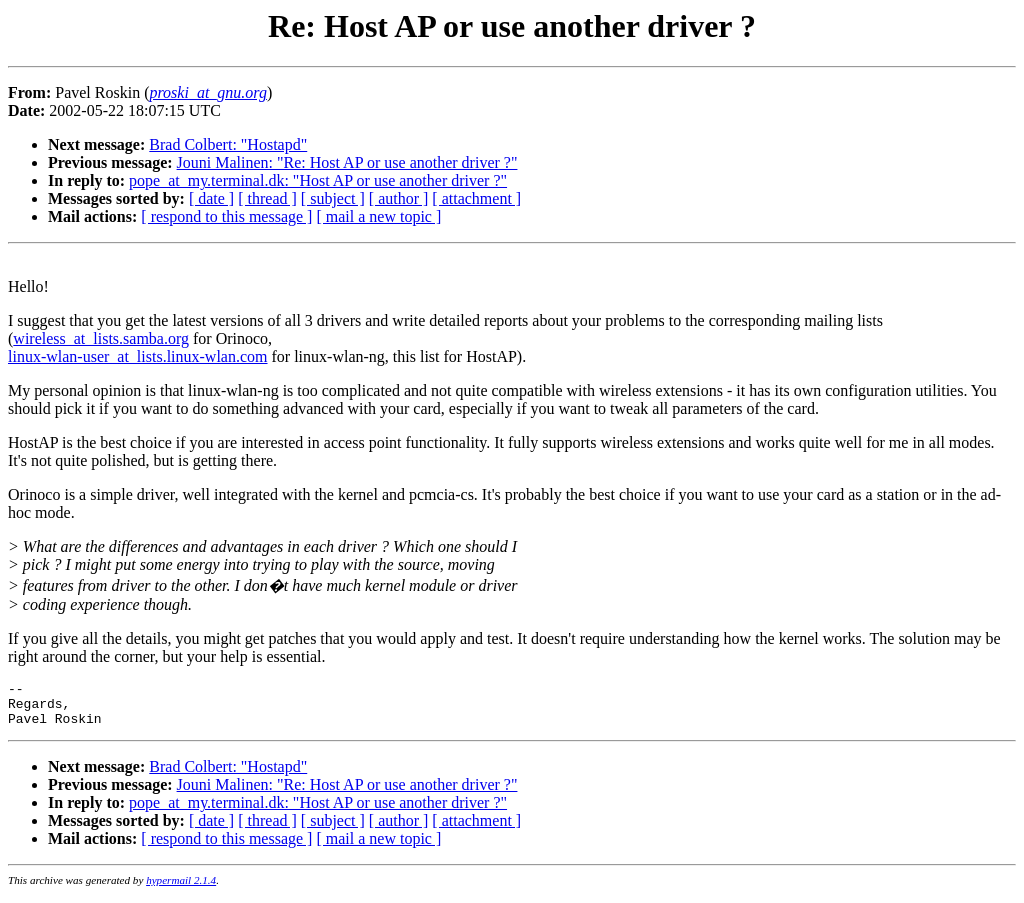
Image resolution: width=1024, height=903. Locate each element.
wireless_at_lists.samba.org (101, 338)
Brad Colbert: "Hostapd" (228, 144)
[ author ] (399, 198)
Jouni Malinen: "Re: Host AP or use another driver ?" (347, 162)
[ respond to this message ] (226, 216)
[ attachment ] (476, 198)
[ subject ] (333, 198)
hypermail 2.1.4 (181, 889)
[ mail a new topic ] (378, 216)
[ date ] (211, 198)
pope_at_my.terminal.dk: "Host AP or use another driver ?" (318, 180)
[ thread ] (267, 198)
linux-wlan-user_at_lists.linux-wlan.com (138, 356)
